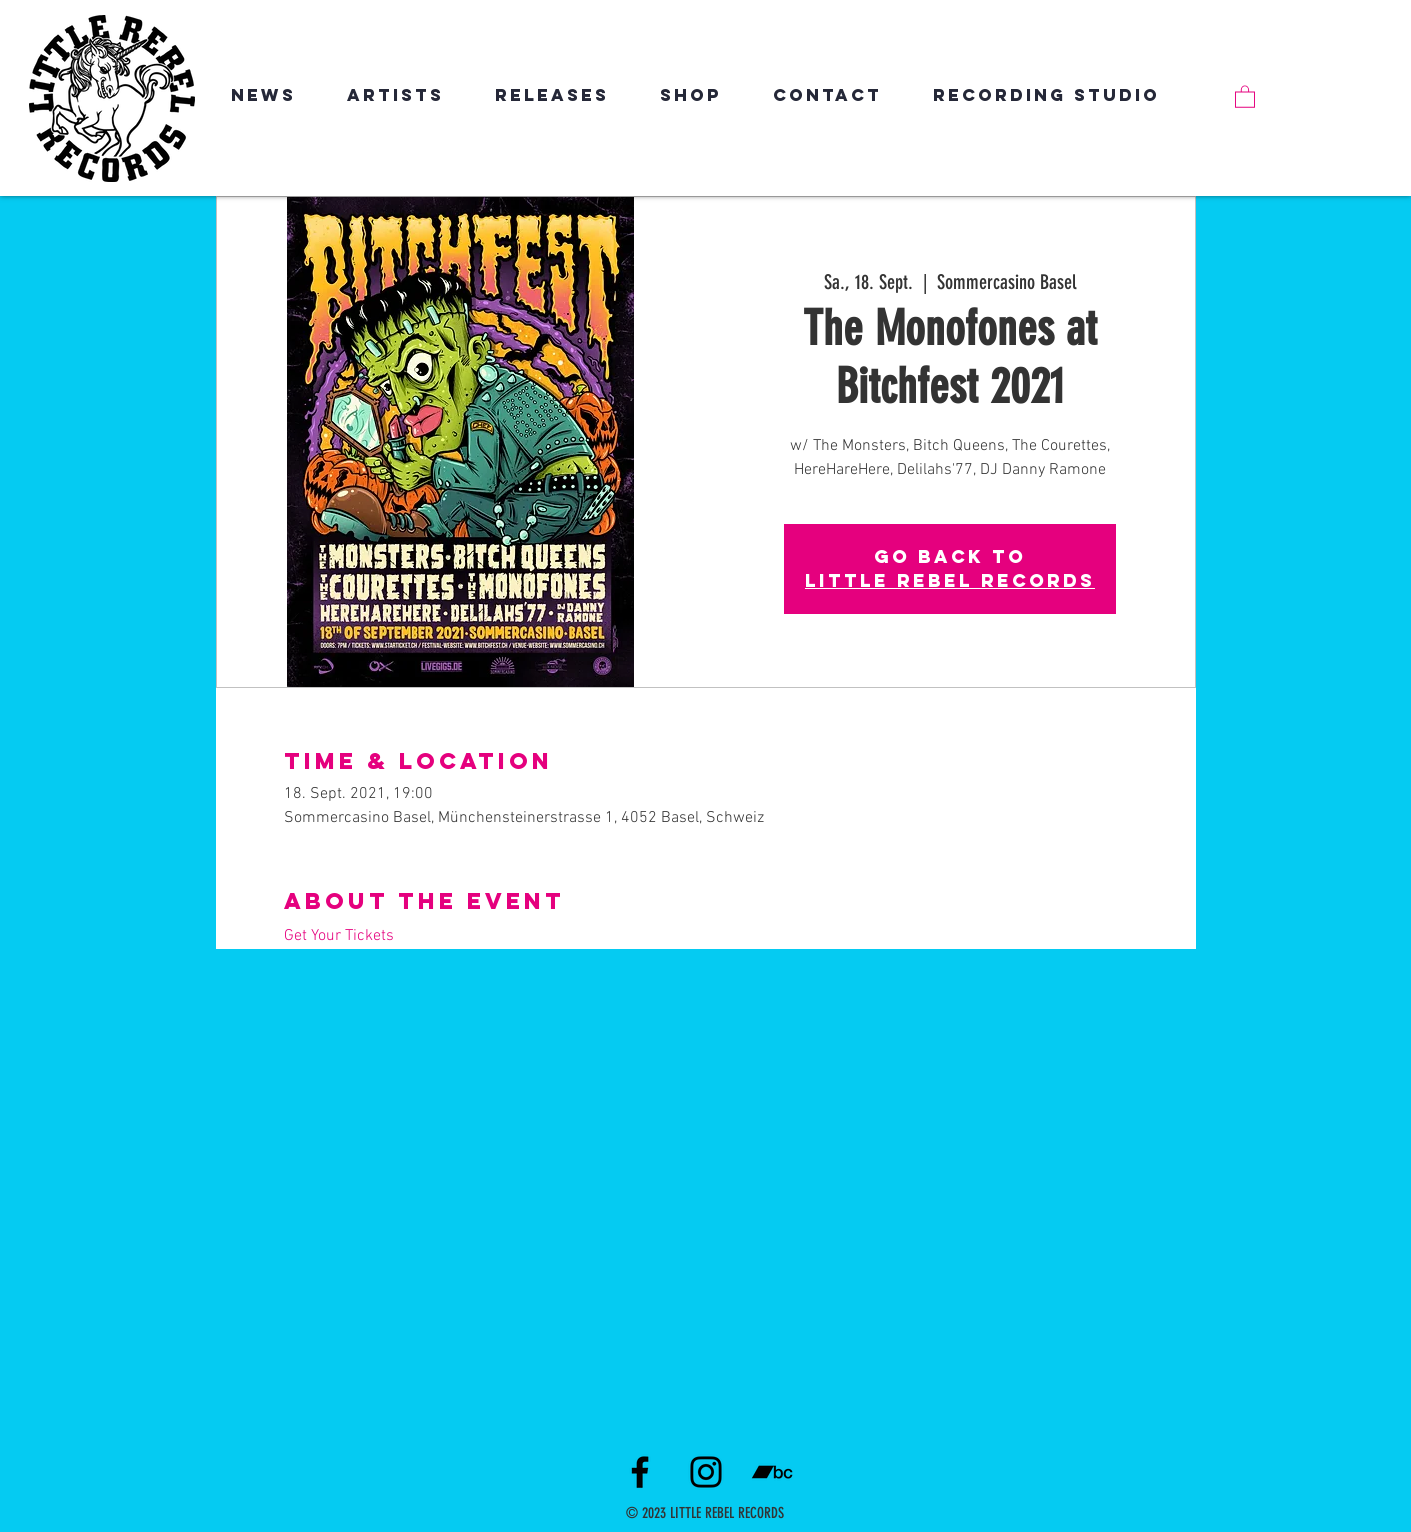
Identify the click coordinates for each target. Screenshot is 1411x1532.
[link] (1245, 96)
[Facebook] (640, 1472)
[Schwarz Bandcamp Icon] (772, 1472)
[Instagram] (706, 1472)
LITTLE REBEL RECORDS (950, 580)
